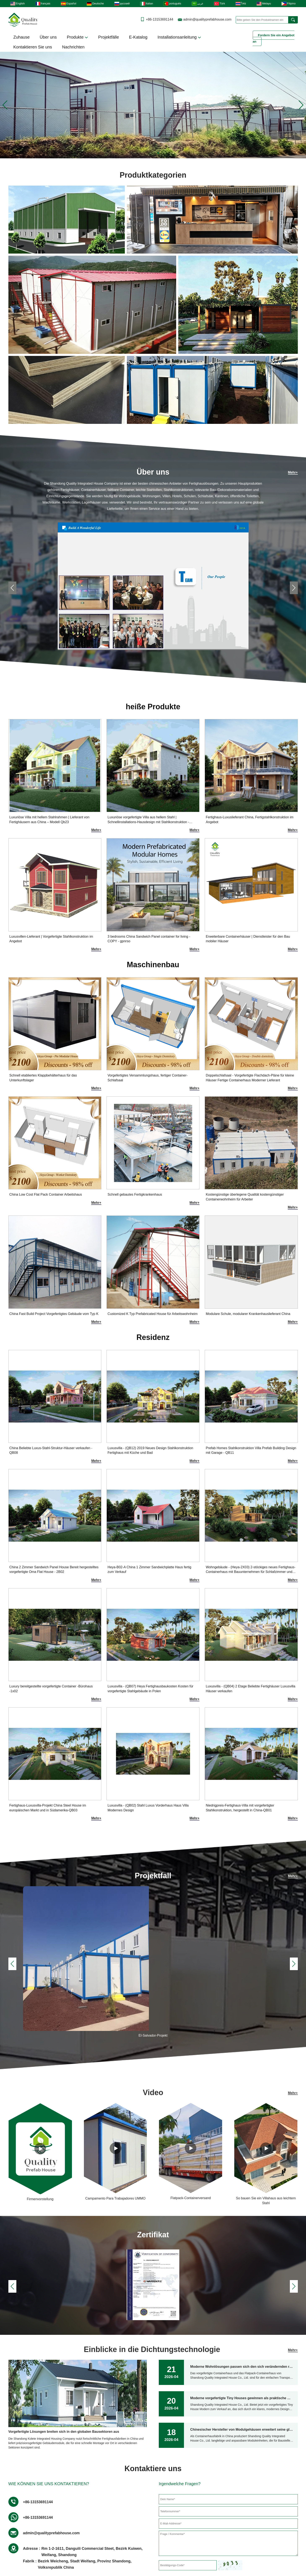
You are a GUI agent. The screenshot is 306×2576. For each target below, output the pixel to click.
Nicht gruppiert (175, 2510)
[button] (148, 153)
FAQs (145, 2555)
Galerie (70, 2555)
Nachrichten (73, 47)
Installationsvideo (105, 2539)
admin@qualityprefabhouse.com (207, 19)
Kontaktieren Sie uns (32, 47)
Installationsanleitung (179, 37)
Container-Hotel (104, 2531)
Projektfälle (108, 37)
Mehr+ (293, 472)
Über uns (48, 37)
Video (123, 2555)
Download (98, 2555)
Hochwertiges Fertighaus (183, 2531)
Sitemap (168, 2555)
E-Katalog (138, 37)
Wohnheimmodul (177, 2539)
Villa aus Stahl (103, 2524)
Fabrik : (30, 2431)
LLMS (193, 2555)
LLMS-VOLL (221, 2555)
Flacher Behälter (176, 2517)
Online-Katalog (256, 2555)
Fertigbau (170, 2524)
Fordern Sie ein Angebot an (273, 38)
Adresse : (31, 2419)
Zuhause (21, 37)
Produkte (77, 37)
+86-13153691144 (159, 19)
